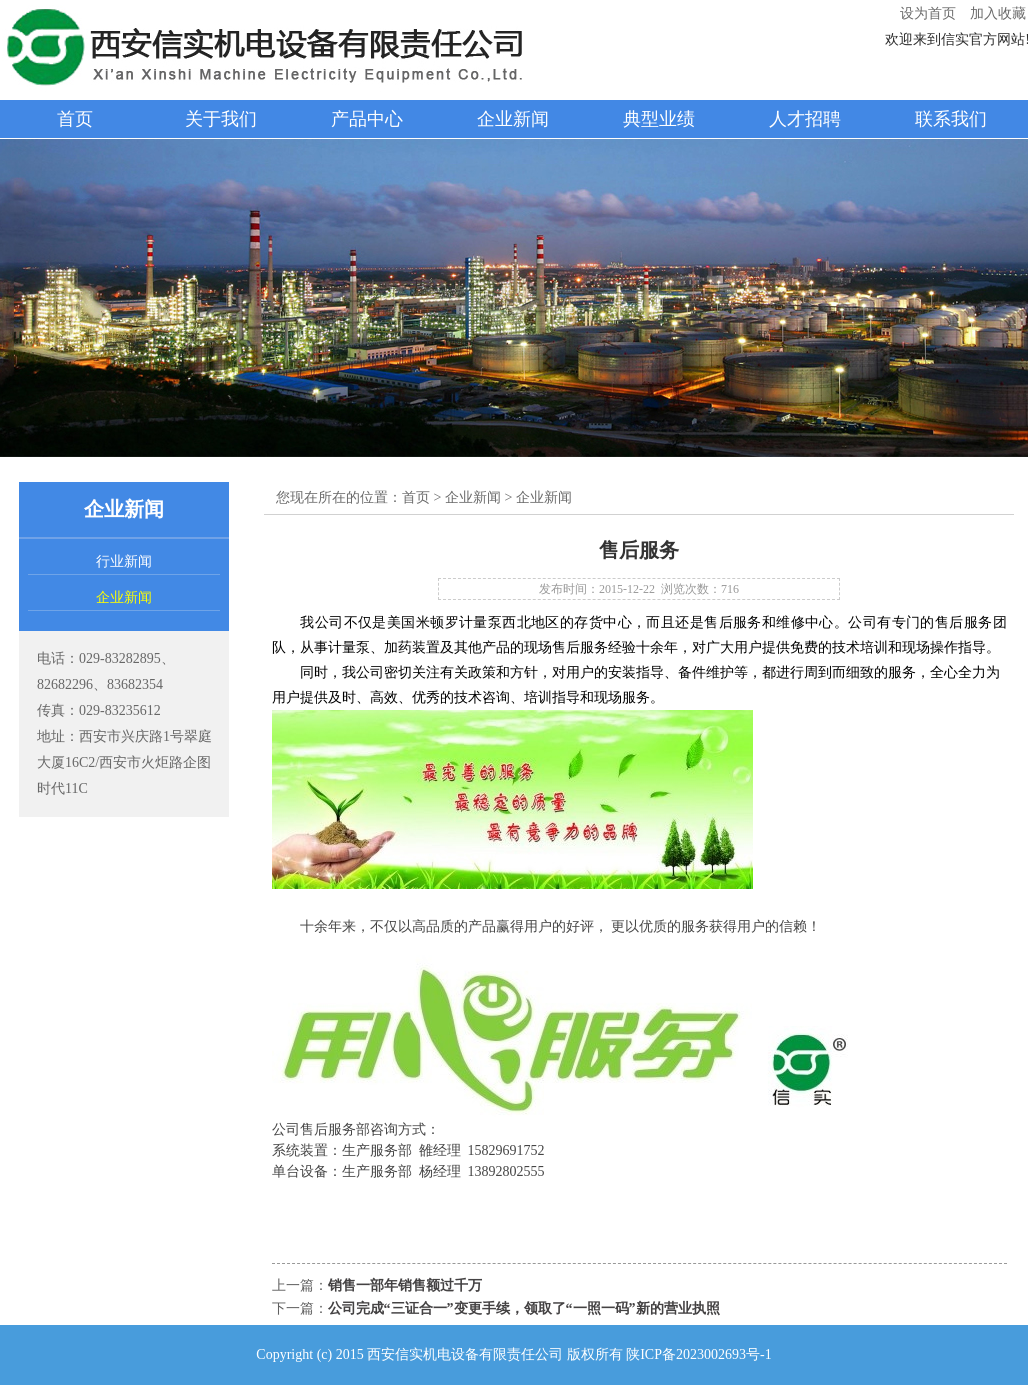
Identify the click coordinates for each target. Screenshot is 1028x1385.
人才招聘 (805, 119)
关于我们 (221, 119)
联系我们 (951, 119)
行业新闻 (124, 561)
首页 (75, 119)
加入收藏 (998, 13)
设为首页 (928, 13)
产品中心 (367, 119)
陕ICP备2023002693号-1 (698, 1354)
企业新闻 (513, 119)
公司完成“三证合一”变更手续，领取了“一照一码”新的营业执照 (524, 1308)
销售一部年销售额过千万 (405, 1285)
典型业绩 (659, 119)
